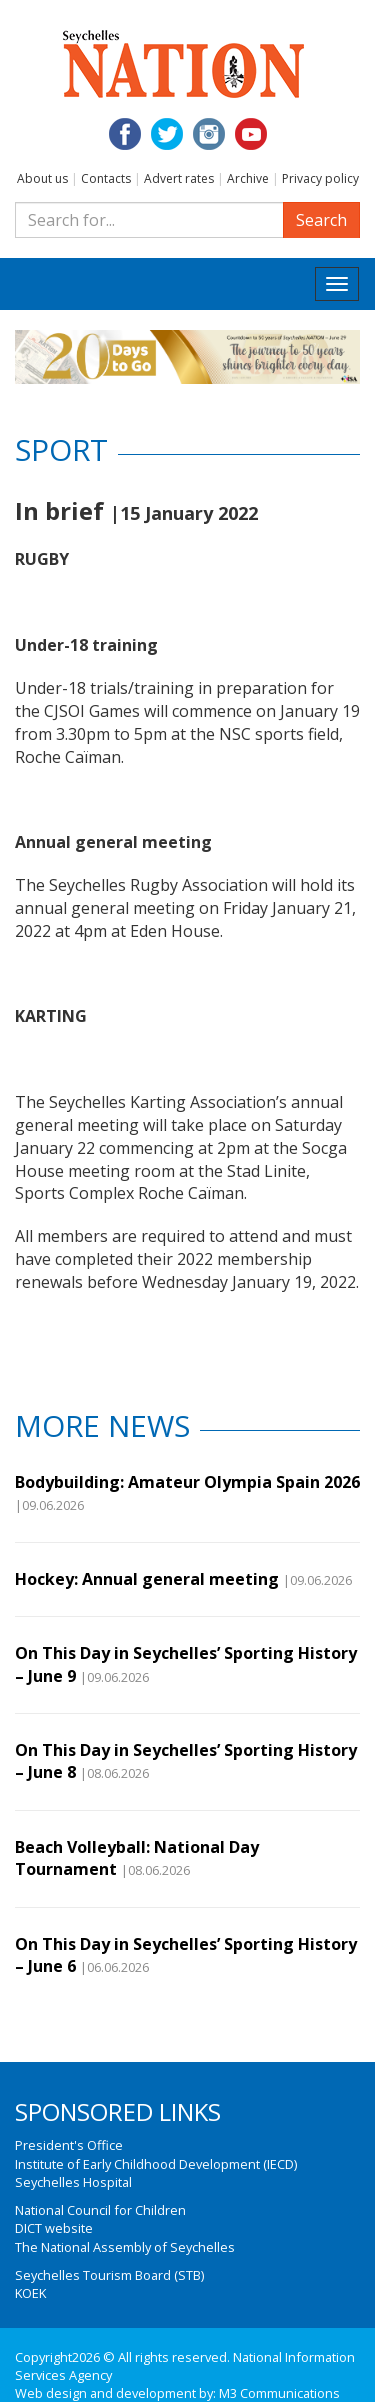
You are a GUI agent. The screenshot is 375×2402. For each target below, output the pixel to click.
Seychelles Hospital (73, 2182)
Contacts (106, 178)
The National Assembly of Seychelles (125, 2247)
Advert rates (179, 178)
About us (42, 178)
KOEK (30, 2293)
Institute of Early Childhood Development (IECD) (156, 2164)
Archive (248, 178)
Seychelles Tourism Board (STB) (109, 2275)
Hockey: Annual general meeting (147, 1579)
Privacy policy (320, 178)
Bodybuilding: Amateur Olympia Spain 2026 (187, 1482)
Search (321, 220)
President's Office (69, 2145)
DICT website (54, 2228)
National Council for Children (100, 2210)
